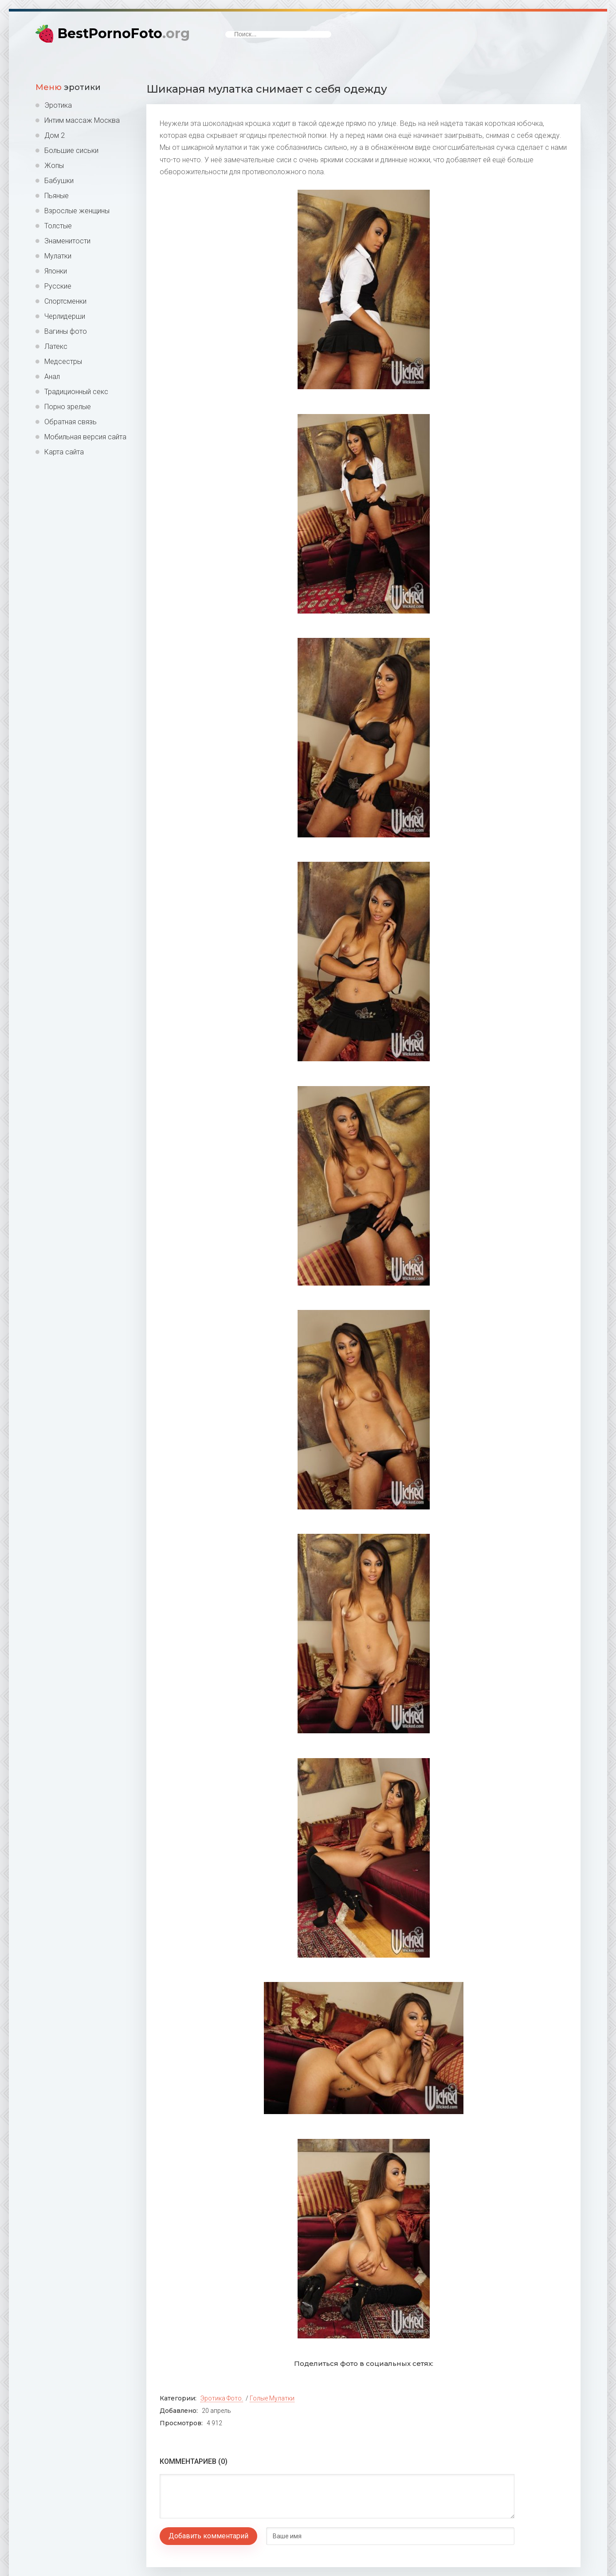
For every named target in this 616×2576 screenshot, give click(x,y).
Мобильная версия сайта (85, 437)
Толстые (58, 226)
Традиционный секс (76, 391)
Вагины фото (65, 331)
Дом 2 (54, 135)
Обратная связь (70, 422)
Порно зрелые (67, 407)
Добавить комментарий (208, 2536)
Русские (57, 286)
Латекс (55, 346)
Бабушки (59, 180)
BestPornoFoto (124, 33)
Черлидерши (64, 316)
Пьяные (56, 196)
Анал (52, 376)
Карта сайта (64, 452)
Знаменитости (67, 241)
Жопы (54, 165)
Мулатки (57, 256)
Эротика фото (221, 2398)
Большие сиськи (71, 150)
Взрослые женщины (77, 211)
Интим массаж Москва (82, 120)
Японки (55, 271)
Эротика (58, 105)
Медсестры (63, 361)
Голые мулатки (272, 2398)
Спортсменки (65, 301)
